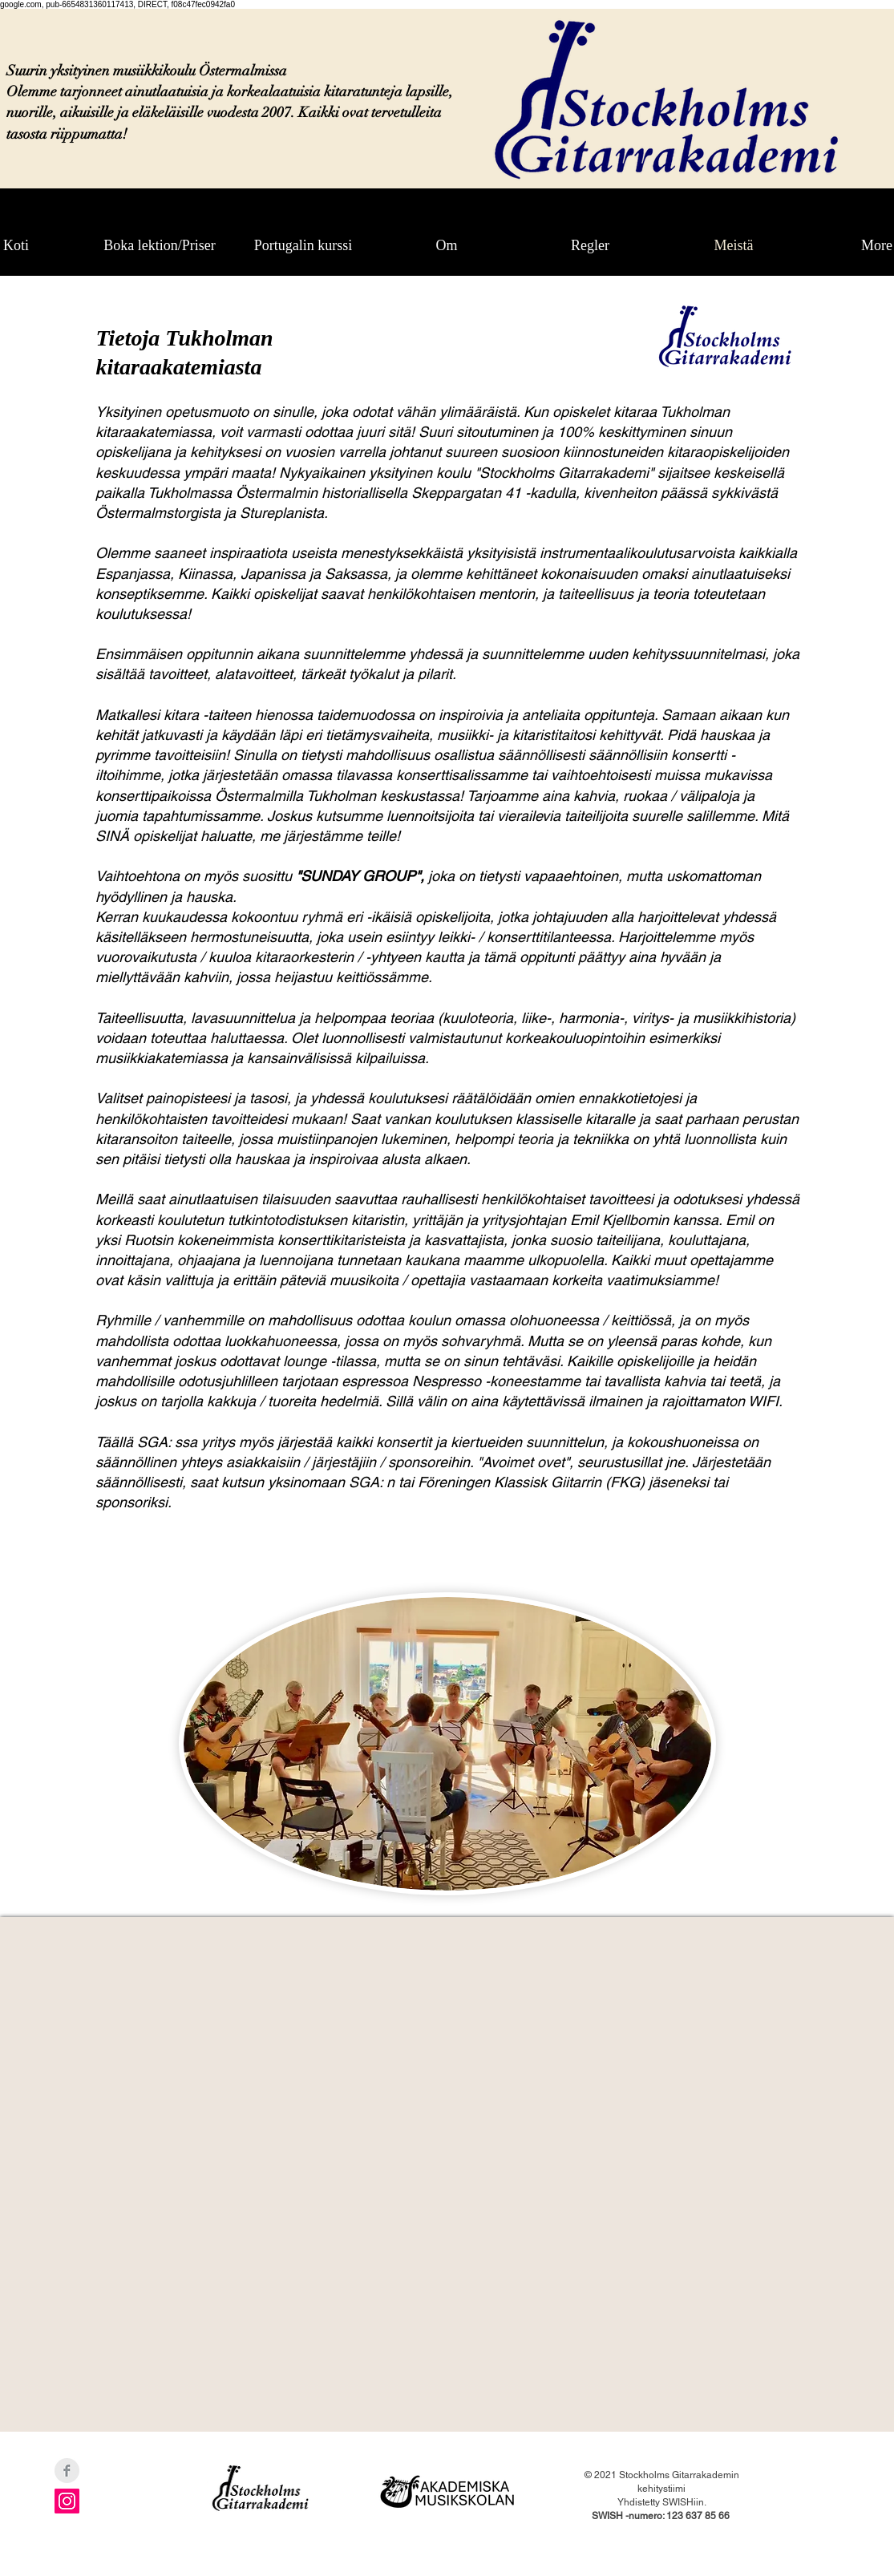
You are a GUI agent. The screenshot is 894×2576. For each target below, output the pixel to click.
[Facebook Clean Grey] (67, 2470)
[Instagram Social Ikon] (67, 2501)
